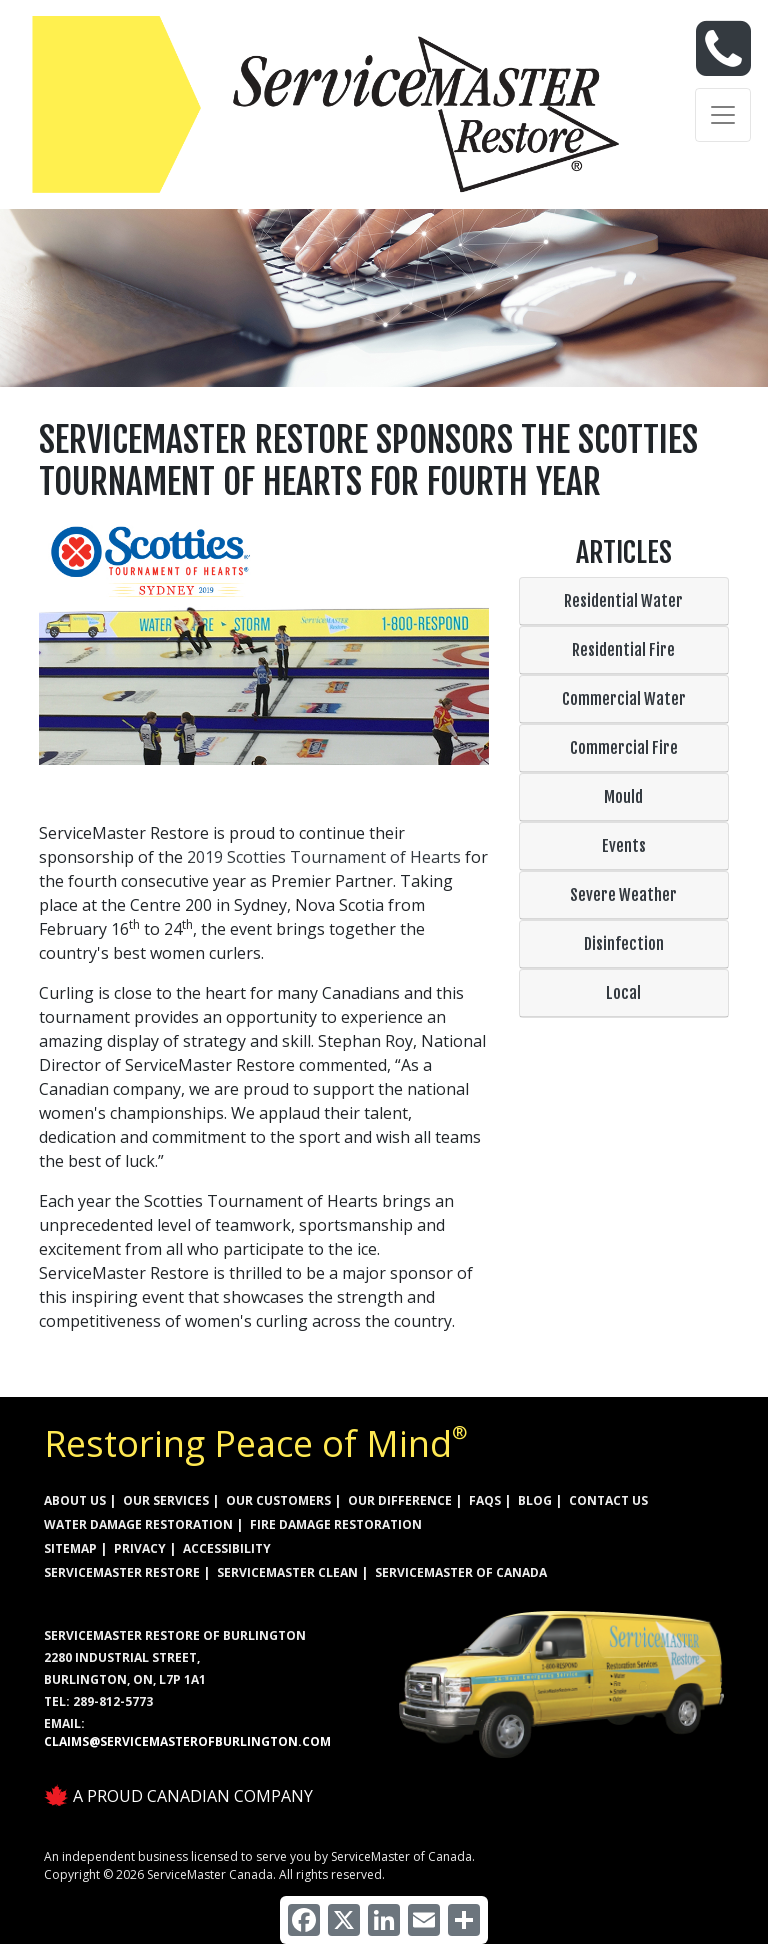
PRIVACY (140, 1548)
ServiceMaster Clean (287, 1572)
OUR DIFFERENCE (400, 1500)
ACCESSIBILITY (227, 1548)
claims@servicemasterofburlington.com (187, 1741)
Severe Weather (623, 895)
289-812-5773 (113, 1701)
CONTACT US (608, 1500)
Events (624, 846)
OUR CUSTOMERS (278, 1500)
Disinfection (624, 944)
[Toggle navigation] (723, 115)
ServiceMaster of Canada (461, 1572)
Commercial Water (624, 699)
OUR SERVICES (166, 1500)
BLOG (535, 1500)
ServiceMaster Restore (122, 1572)
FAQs (485, 1500)
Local (623, 993)
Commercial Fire (624, 748)
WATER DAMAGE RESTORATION (138, 1524)
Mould (623, 797)
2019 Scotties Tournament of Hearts (324, 857)
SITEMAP (70, 1548)
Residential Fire (623, 650)
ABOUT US (75, 1500)
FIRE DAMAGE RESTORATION (336, 1524)
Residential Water (623, 601)
